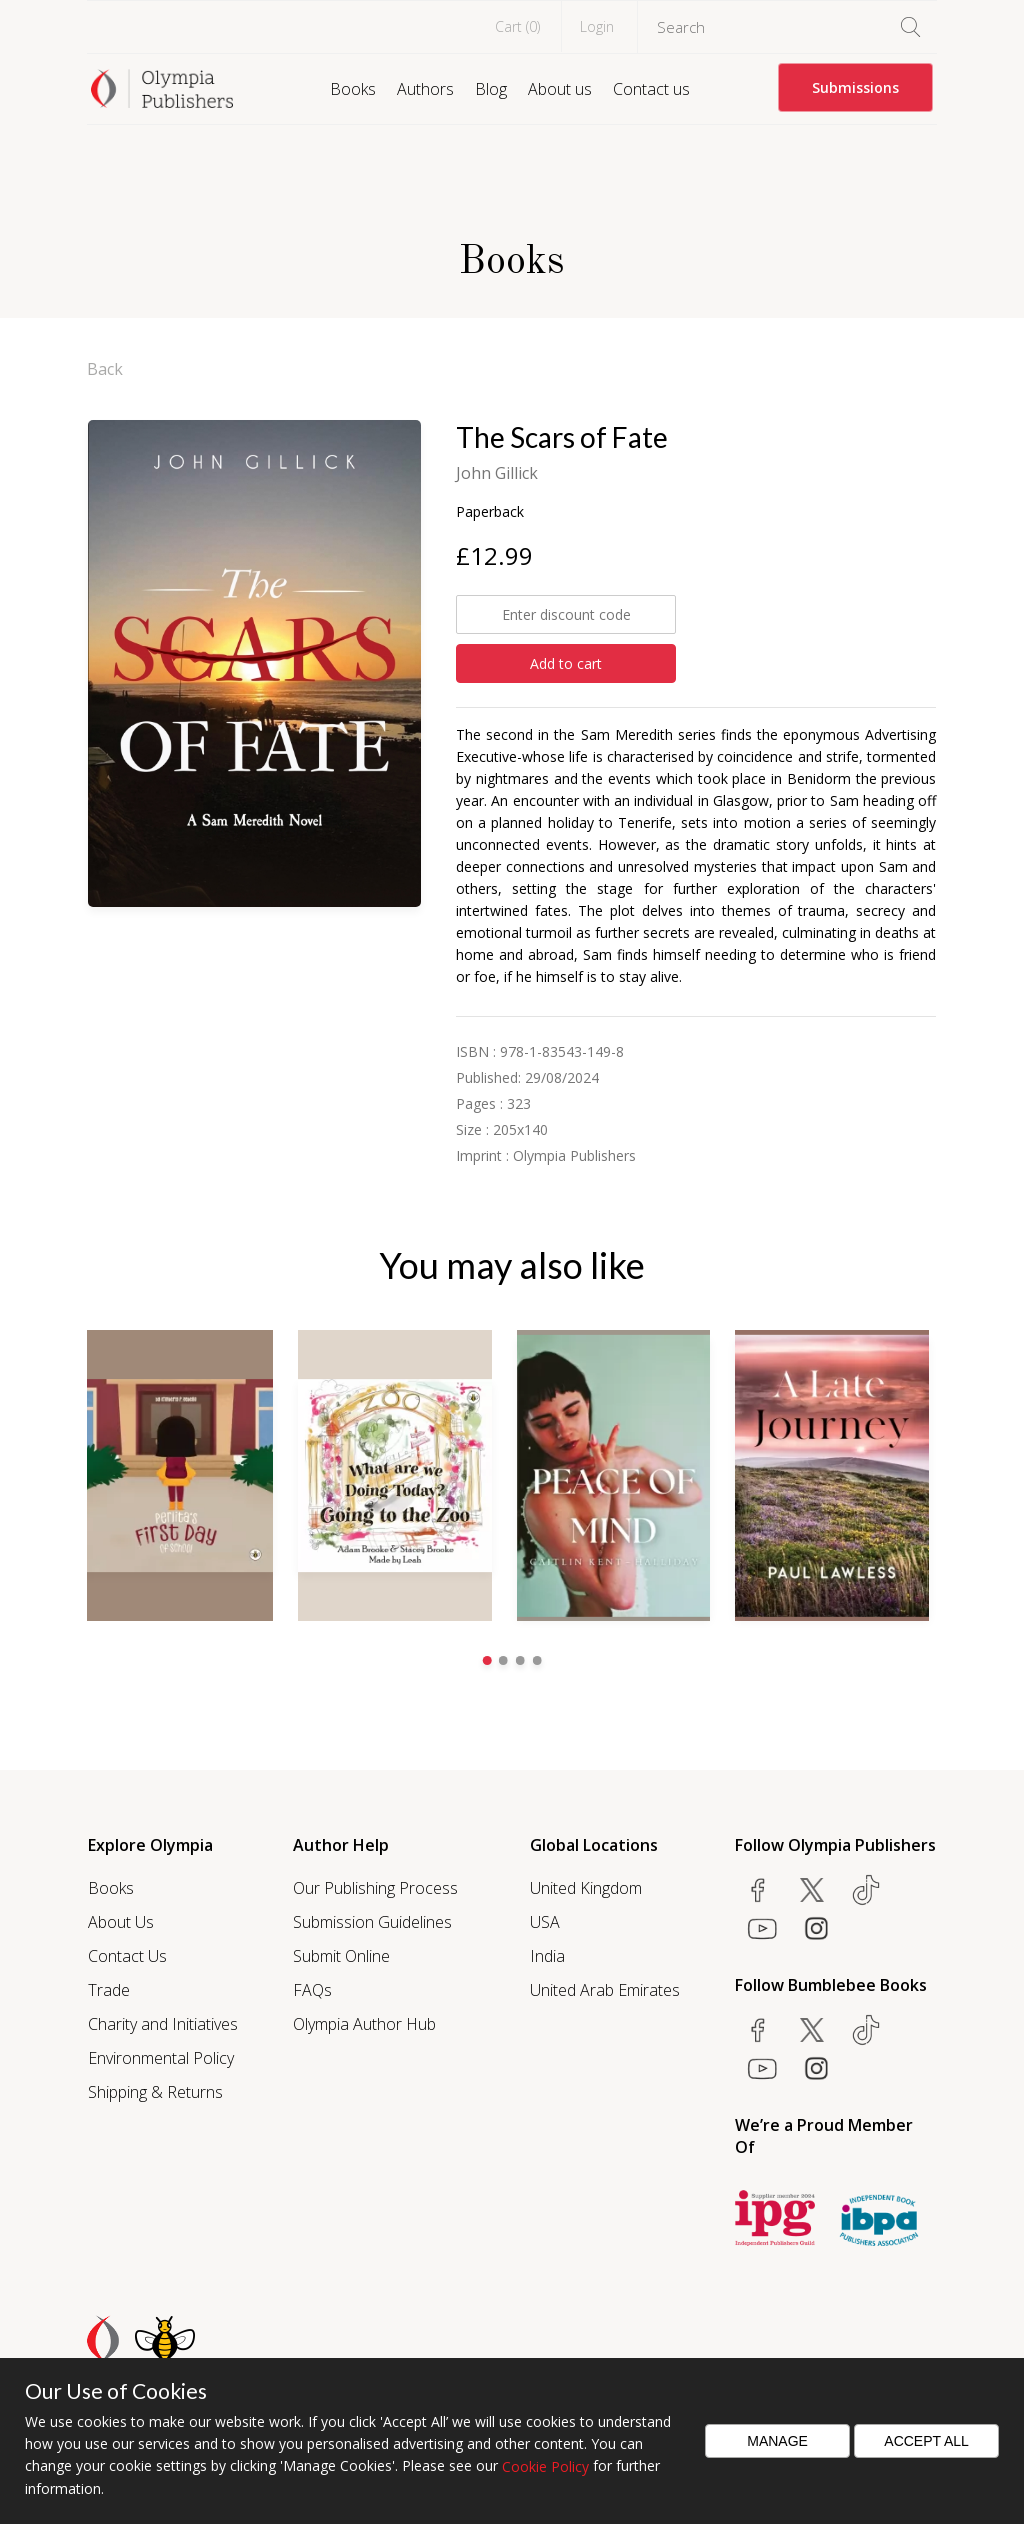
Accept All (926, 2441)
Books (353, 89)
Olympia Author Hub (364, 2023)
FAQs (312, 1989)
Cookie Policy (545, 2466)
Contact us (651, 89)
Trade (109, 1989)
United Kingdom (586, 1887)
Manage (777, 2441)
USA (545, 1921)
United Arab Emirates (605, 1989)
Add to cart (566, 663)
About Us (121, 1921)
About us (560, 89)
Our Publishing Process (375, 1887)
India (547, 1955)
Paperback (490, 511)
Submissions (855, 87)
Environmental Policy (161, 2057)
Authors (425, 89)
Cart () (517, 26)
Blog (491, 89)
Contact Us (127, 1955)
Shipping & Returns (155, 2091)
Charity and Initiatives (163, 2023)
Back (105, 369)
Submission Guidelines (372, 1921)
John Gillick (497, 473)
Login (597, 26)
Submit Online (341, 1955)
